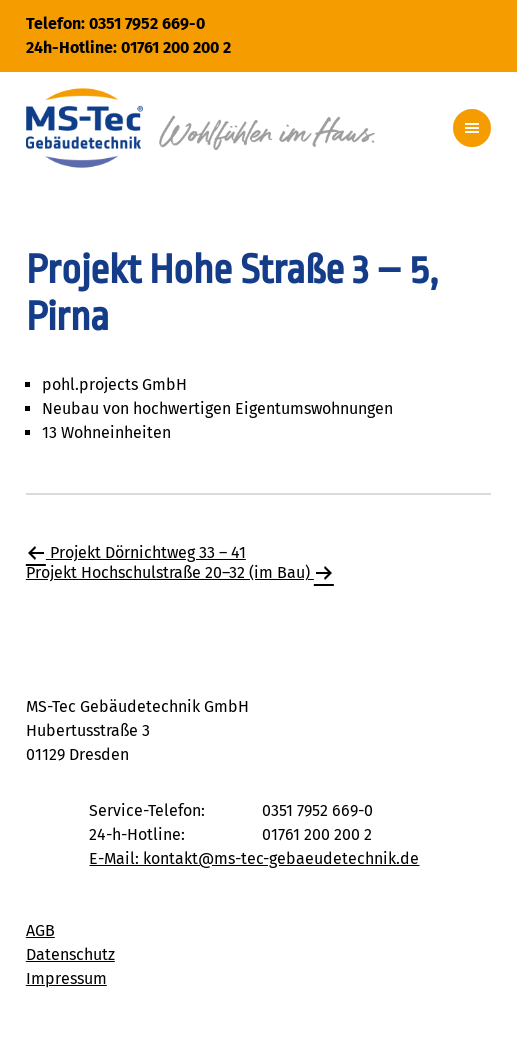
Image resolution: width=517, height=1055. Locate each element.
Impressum (66, 978)
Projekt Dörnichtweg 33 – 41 (136, 552)
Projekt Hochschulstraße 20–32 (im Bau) (180, 572)
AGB (40, 930)
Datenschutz (70, 954)
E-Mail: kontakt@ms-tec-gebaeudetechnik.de (254, 858)
